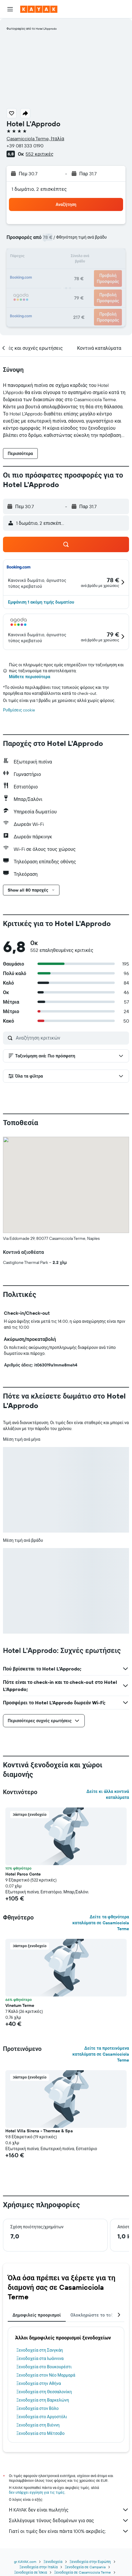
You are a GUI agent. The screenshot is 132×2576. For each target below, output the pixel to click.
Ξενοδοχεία (52, 2561)
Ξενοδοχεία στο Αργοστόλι (41, 2416)
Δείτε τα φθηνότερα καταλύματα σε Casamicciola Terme (100, 1922)
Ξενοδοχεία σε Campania (85, 2567)
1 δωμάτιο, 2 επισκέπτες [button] (39, 189)
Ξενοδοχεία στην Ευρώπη (90, 2561)
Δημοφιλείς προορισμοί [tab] (36, 2315)
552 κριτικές (39, 154)
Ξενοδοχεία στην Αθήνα (38, 2383)
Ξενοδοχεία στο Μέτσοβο (40, 2433)
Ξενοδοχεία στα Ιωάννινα (40, 2358)
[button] (10, 9)
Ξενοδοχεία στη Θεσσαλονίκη (44, 2391)
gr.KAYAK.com (25, 2561)
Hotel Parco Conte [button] (23, 1874)
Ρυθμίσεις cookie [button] (19, 710)
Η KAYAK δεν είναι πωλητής (69, 2509)
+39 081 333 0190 (25, 146)
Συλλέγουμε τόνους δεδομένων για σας (69, 2520)
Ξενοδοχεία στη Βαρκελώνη (42, 2400)
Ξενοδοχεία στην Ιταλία (38, 2567)
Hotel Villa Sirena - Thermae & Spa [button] (39, 2130)
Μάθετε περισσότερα (29, 676)
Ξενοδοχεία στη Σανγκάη (39, 2350)
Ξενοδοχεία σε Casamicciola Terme (82, 2572)
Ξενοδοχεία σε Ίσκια (30, 2572)
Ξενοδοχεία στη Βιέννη (37, 2425)
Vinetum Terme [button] (19, 2005)
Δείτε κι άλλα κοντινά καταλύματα (108, 1794)
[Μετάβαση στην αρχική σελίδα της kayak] (38, 9)
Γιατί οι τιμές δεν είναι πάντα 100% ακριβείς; (69, 2531)
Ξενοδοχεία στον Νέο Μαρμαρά (45, 2375)
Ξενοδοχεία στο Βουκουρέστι (44, 2366)
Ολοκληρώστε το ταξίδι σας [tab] (98, 2315)
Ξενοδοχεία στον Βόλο (37, 2408)
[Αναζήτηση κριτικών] (71, 1038)
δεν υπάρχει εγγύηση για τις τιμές (37, 2492)
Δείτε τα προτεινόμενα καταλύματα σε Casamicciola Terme (100, 2054)
